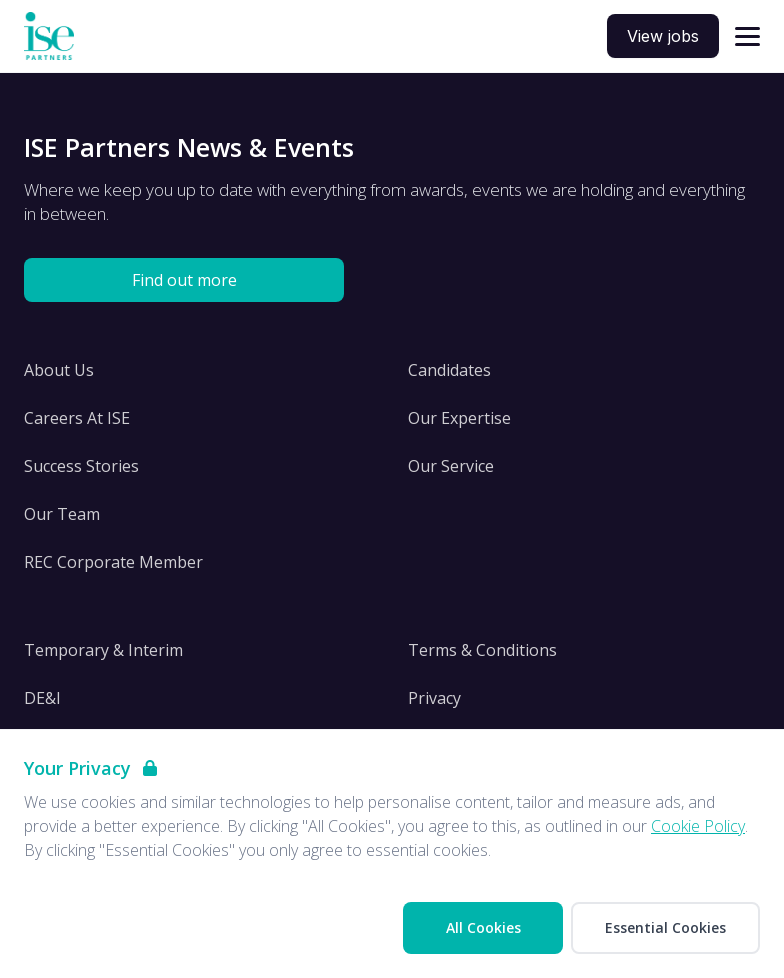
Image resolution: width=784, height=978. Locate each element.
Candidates (449, 370)
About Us (59, 370)
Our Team (62, 514)
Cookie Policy (698, 826)
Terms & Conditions (482, 650)
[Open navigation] (747, 36)
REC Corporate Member (113, 562)
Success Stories (81, 466)
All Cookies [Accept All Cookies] (483, 927)
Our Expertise (459, 418)
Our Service (451, 466)
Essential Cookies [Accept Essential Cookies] (665, 927)
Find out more (184, 280)
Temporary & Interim (103, 650)
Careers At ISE (77, 418)
